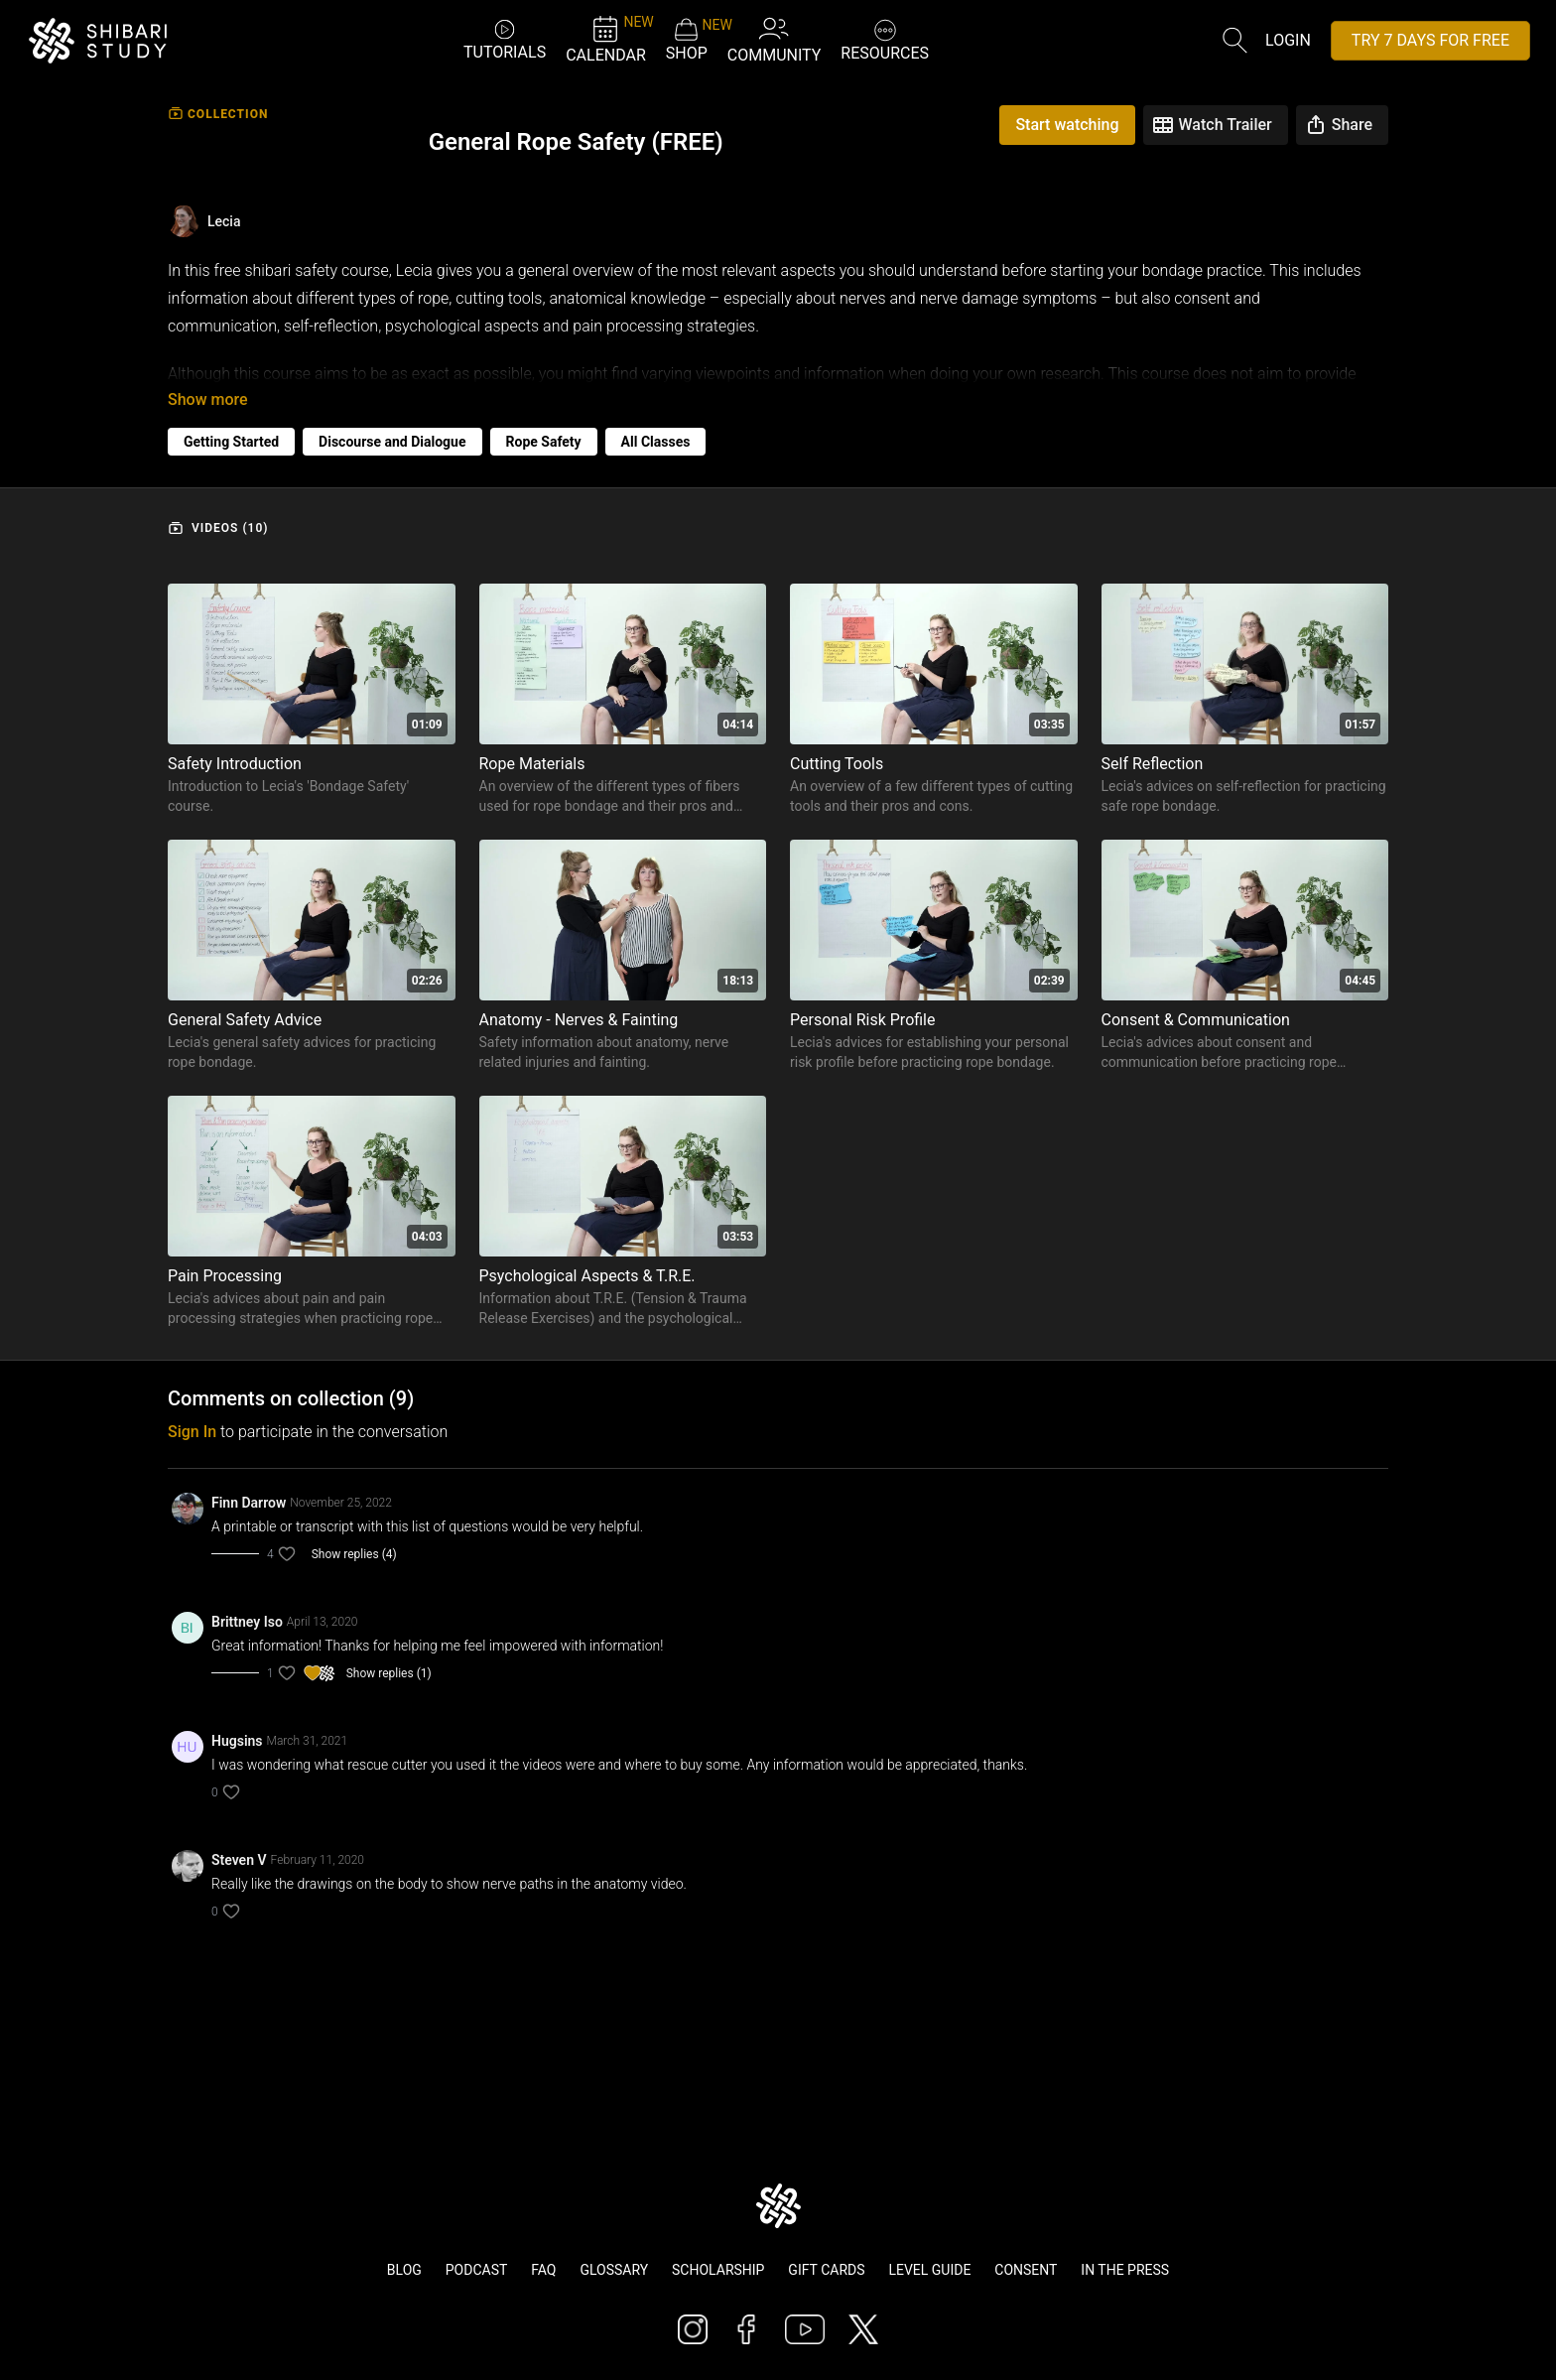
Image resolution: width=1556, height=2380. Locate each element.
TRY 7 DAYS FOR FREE (1430, 40)
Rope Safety (544, 442)
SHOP (687, 40)
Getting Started (231, 442)
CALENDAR (606, 39)
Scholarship (718, 2270)
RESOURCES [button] (885, 38)
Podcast (477, 2270)
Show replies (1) (389, 1673)
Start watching (1066, 124)
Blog (404, 2270)
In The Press (1125, 2270)
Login (1288, 40)
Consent (1025, 2270)
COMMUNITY (774, 39)
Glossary (614, 2270)
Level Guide (929, 2270)
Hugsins (237, 1741)
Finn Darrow (248, 1503)
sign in (192, 1431)
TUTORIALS (504, 39)
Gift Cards (826, 2270)
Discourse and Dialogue (392, 442)
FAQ (543, 2270)
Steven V (239, 1860)
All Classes (656, 442)
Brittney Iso (247, 1622)
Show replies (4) (354, 1554)
